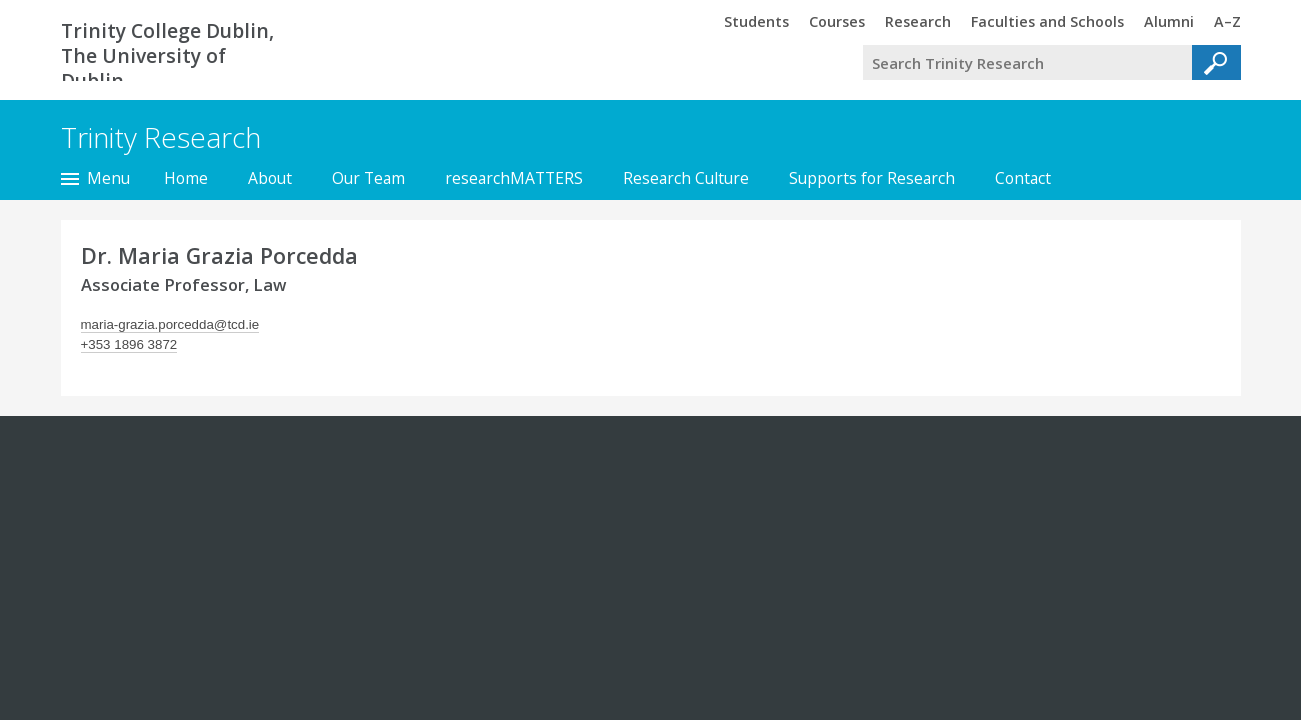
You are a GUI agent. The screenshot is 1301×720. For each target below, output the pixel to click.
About (270, 178)
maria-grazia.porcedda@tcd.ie (170, 324)
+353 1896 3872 (129, 344)
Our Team (368, 178)
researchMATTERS (514, 178)
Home (186, 178)
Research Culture (686, 178)
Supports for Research (872, 178)
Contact (1023, 178)
